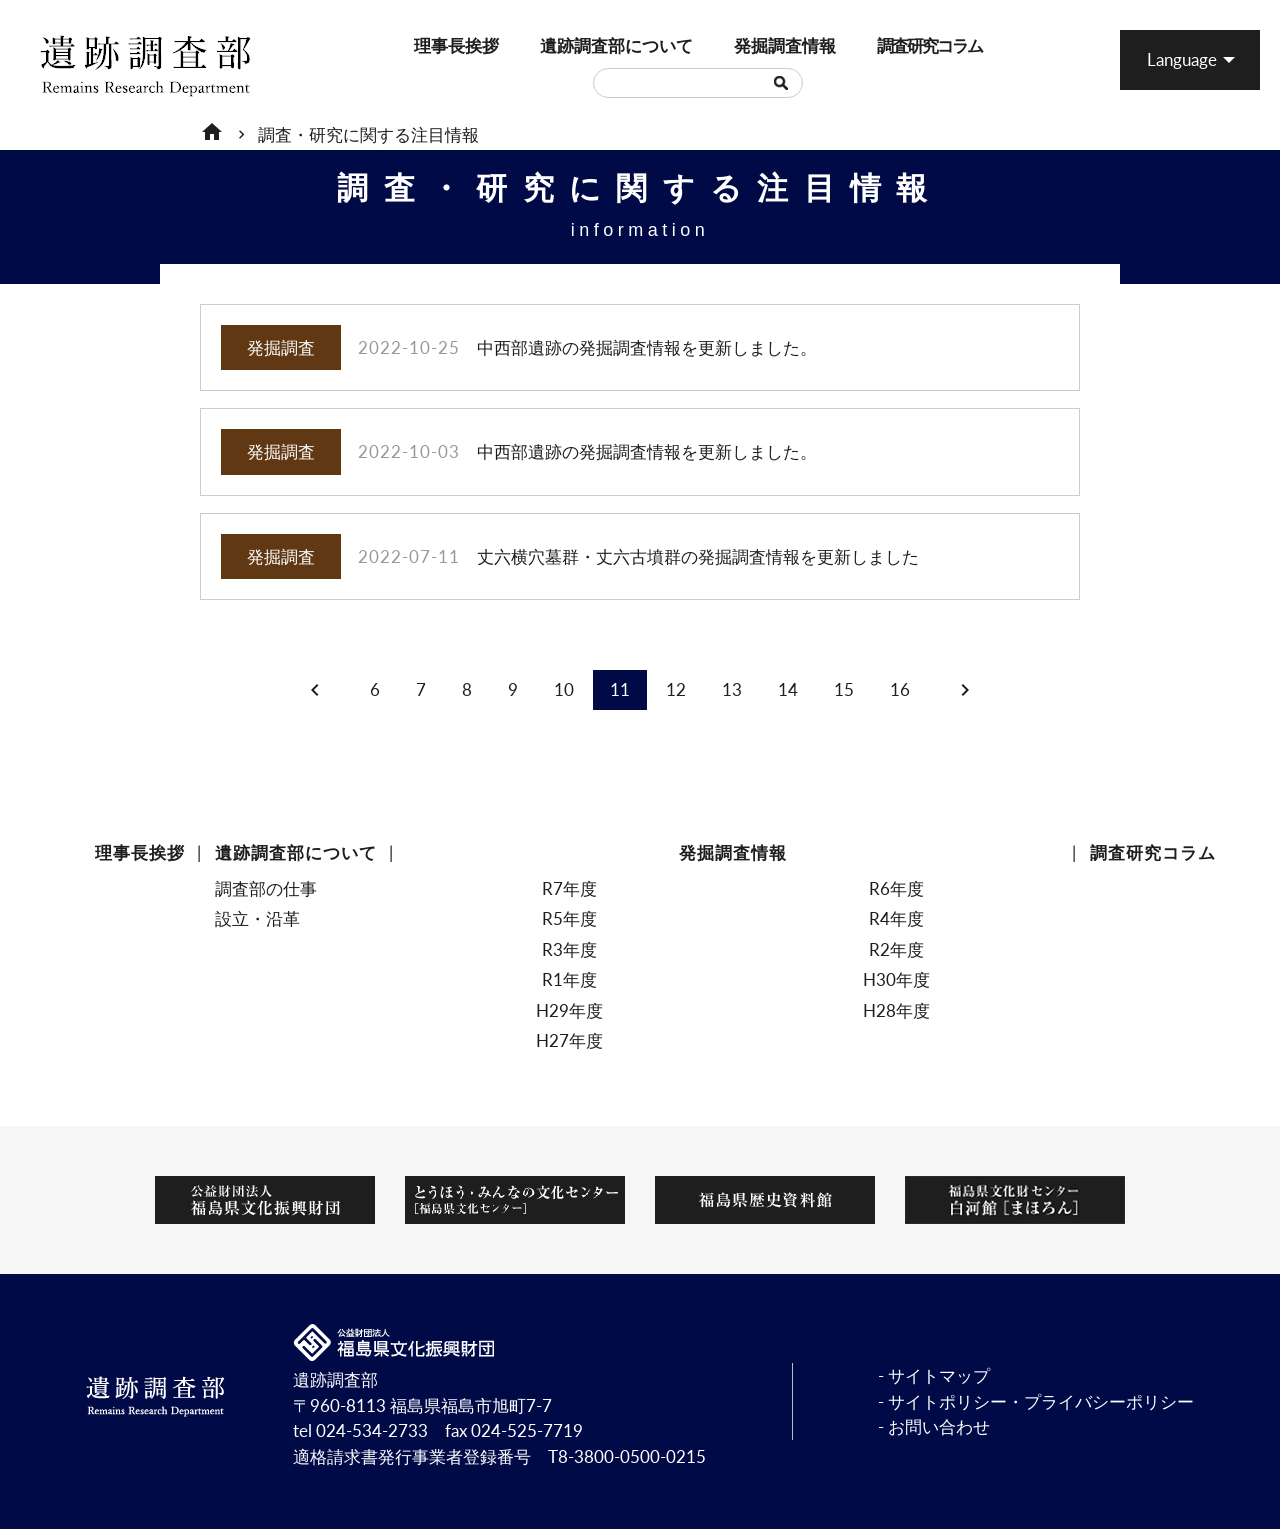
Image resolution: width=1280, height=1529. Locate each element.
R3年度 (569, 949)
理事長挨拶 (422, 45)
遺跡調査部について (555, 45)
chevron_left (315, 690)
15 (844, 689)
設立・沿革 (257, 918)
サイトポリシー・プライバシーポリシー (1041, 1401)
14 (788, 689)
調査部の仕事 (266, 888)
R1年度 (569, 979)
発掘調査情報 (744, 45)
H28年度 (896, 1010)
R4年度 (896, 918)
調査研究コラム (887, 45)
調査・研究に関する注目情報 (368, 134)
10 (564, 689)
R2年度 (896, 949)
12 (676, 689)
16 (900, 689)
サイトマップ (939, 1375)
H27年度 (569, 1040)
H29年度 (569, 1010)
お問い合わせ (939, 1426)
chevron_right (965, 690)
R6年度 (896, 888)
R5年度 (569, 918)
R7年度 (569, 888)
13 (732, 689)
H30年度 (896, 979)
